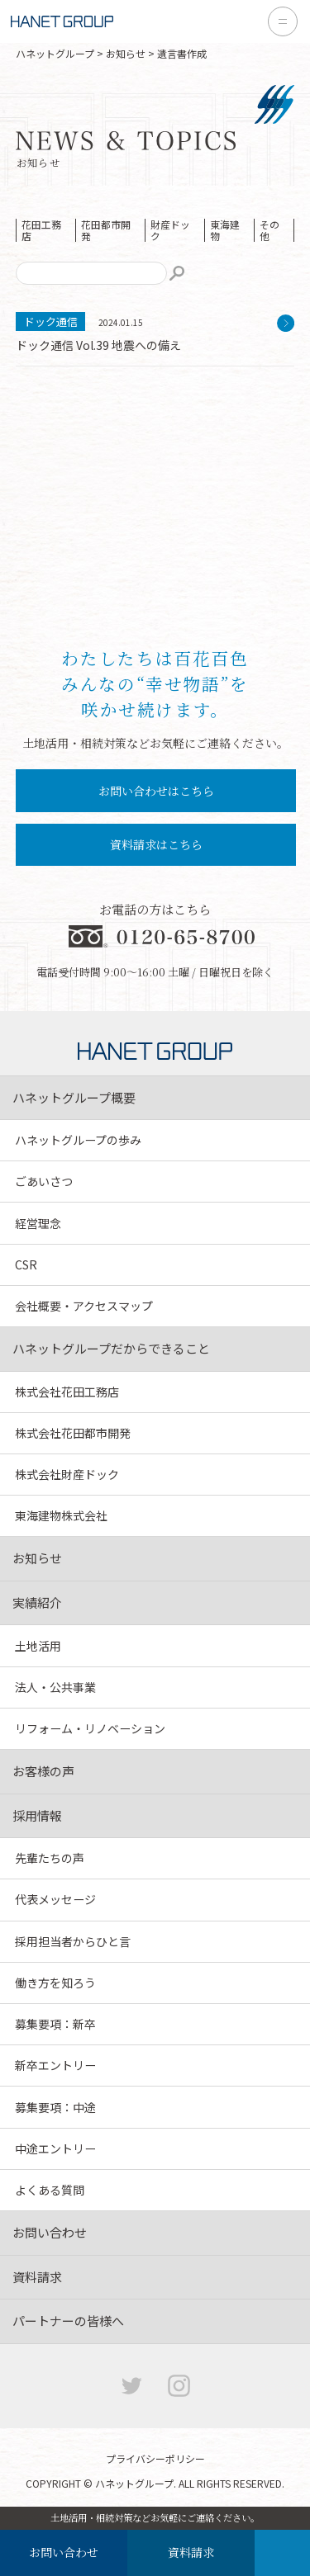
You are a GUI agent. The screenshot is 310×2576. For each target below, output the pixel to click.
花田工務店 (41, 230)
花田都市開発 (106, 230)
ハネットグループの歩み (78, 1140)
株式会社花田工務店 (67, 1391)
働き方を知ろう (55, 1982)
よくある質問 (49, 2189)
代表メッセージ (55, 1899)
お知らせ (125, 53)
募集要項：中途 (55, 2107)
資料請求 (191, 2552)
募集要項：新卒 (55, 2024)
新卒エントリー (55, 2065)
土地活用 (38, 1646)
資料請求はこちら (156, 844)
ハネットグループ (55, 53)
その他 (269, 230)
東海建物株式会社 (61, 1515)
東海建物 (225, 230)
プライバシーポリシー (155, 2458)
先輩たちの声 (49, 1858)
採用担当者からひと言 (73, 1941)
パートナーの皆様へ (68, 2320)
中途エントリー (55, 2148)
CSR (26, 1264)
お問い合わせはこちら (156, 790)
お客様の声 (43, 1771)
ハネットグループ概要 (74, 1097)
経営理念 (38, 1223)
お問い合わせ (63, 2552)
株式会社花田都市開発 (73, 1433)
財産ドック (170, 230)
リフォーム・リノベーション (90, 1728)
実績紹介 (37, 1602)
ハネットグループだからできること (111, 1348)
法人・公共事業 (55, 1687)
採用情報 (37, 1815)
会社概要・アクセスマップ (84, 1305)
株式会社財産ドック (67, 1474)
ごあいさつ (44, 1181)
